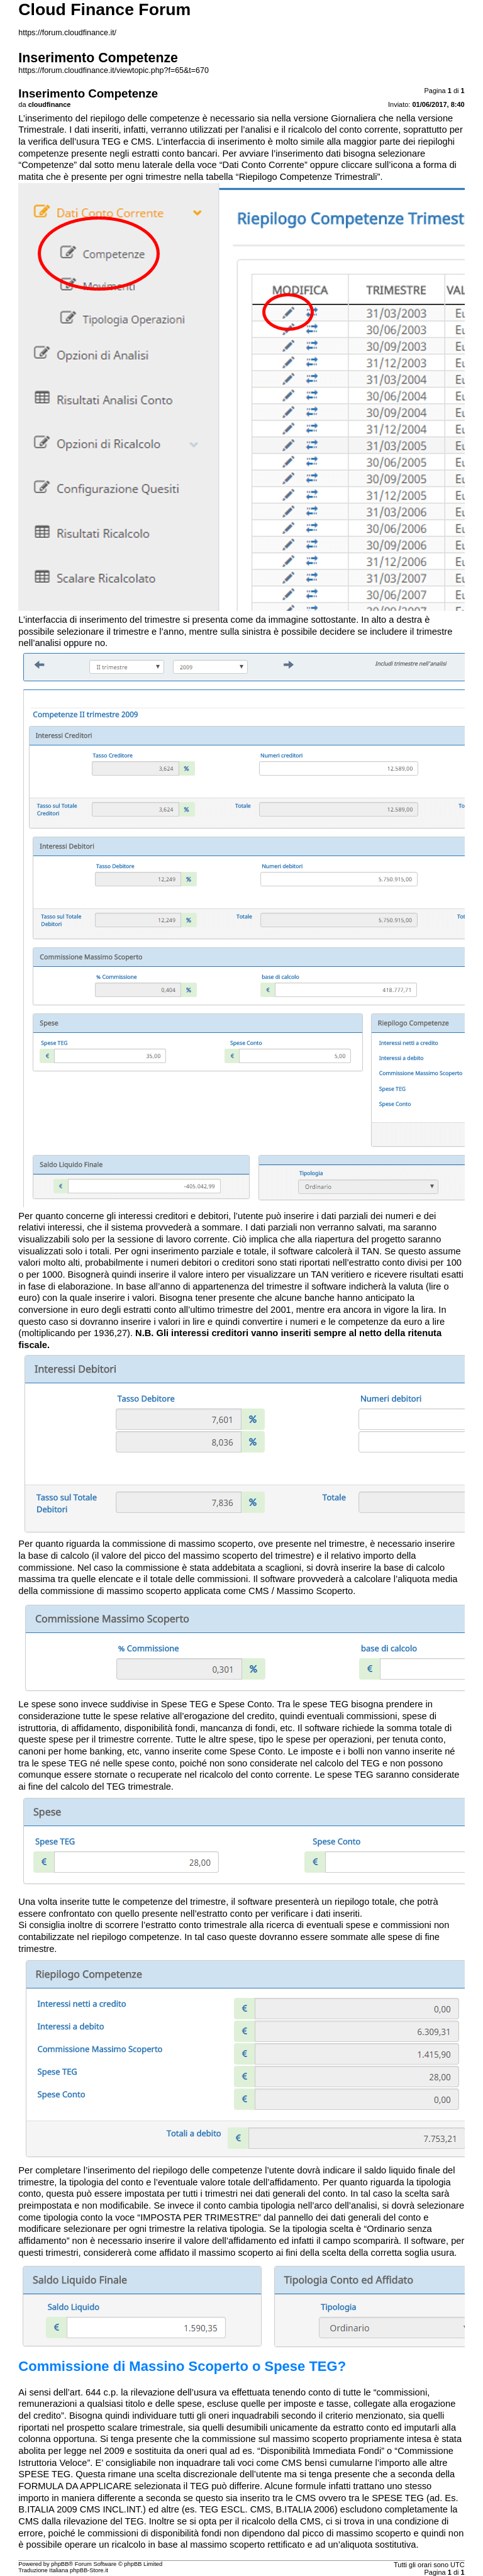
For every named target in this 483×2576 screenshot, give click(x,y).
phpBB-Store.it (89, 2570)
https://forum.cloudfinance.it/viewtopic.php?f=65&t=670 (113, 70)
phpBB (60, 2564)
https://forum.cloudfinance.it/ (67, 32)
